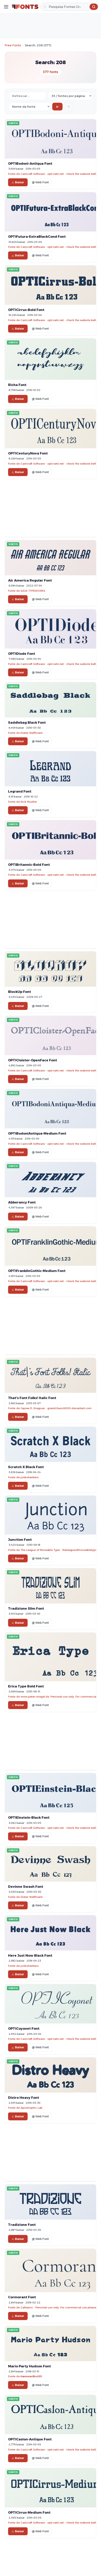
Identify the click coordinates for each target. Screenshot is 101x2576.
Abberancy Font (22, 1202)
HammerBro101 (31, 2376)
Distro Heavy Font (23, 2098)
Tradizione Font (22, 2225)
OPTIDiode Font (21, 654)
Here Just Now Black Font (30, 1955)
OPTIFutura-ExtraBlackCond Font (37, 237)
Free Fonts (13, 45)
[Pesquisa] (69, 7)
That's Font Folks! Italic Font (32, 1398)
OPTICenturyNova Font (28, 453)
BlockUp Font (19, 992)
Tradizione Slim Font (26, 1608)
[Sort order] (29, 106)
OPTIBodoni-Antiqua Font (30, 163)
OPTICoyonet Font (23, 2028)
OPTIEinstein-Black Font (29, 1817)
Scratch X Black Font (26, 1467)
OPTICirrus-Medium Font (29, 2512)
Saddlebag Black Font (27, 722)
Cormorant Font (22, 2297)
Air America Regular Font (30, 580)
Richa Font (17, 385)
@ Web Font (40, 182)
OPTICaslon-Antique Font (30, 2439)
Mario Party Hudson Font (29, 2366)
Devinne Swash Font (25, 1887)
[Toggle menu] (6, 7)
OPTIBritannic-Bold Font (29, 865)
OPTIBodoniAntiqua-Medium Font (37, 1133)
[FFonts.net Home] (25, 6)
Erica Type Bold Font (26, 1686)
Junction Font (20, 1540)
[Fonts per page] (70, 96)
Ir (57, 106)
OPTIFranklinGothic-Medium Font (36, 1271)
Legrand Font (19, 791)
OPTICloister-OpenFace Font (32, 1060)
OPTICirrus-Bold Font (26, 310)
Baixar (18, 182)
